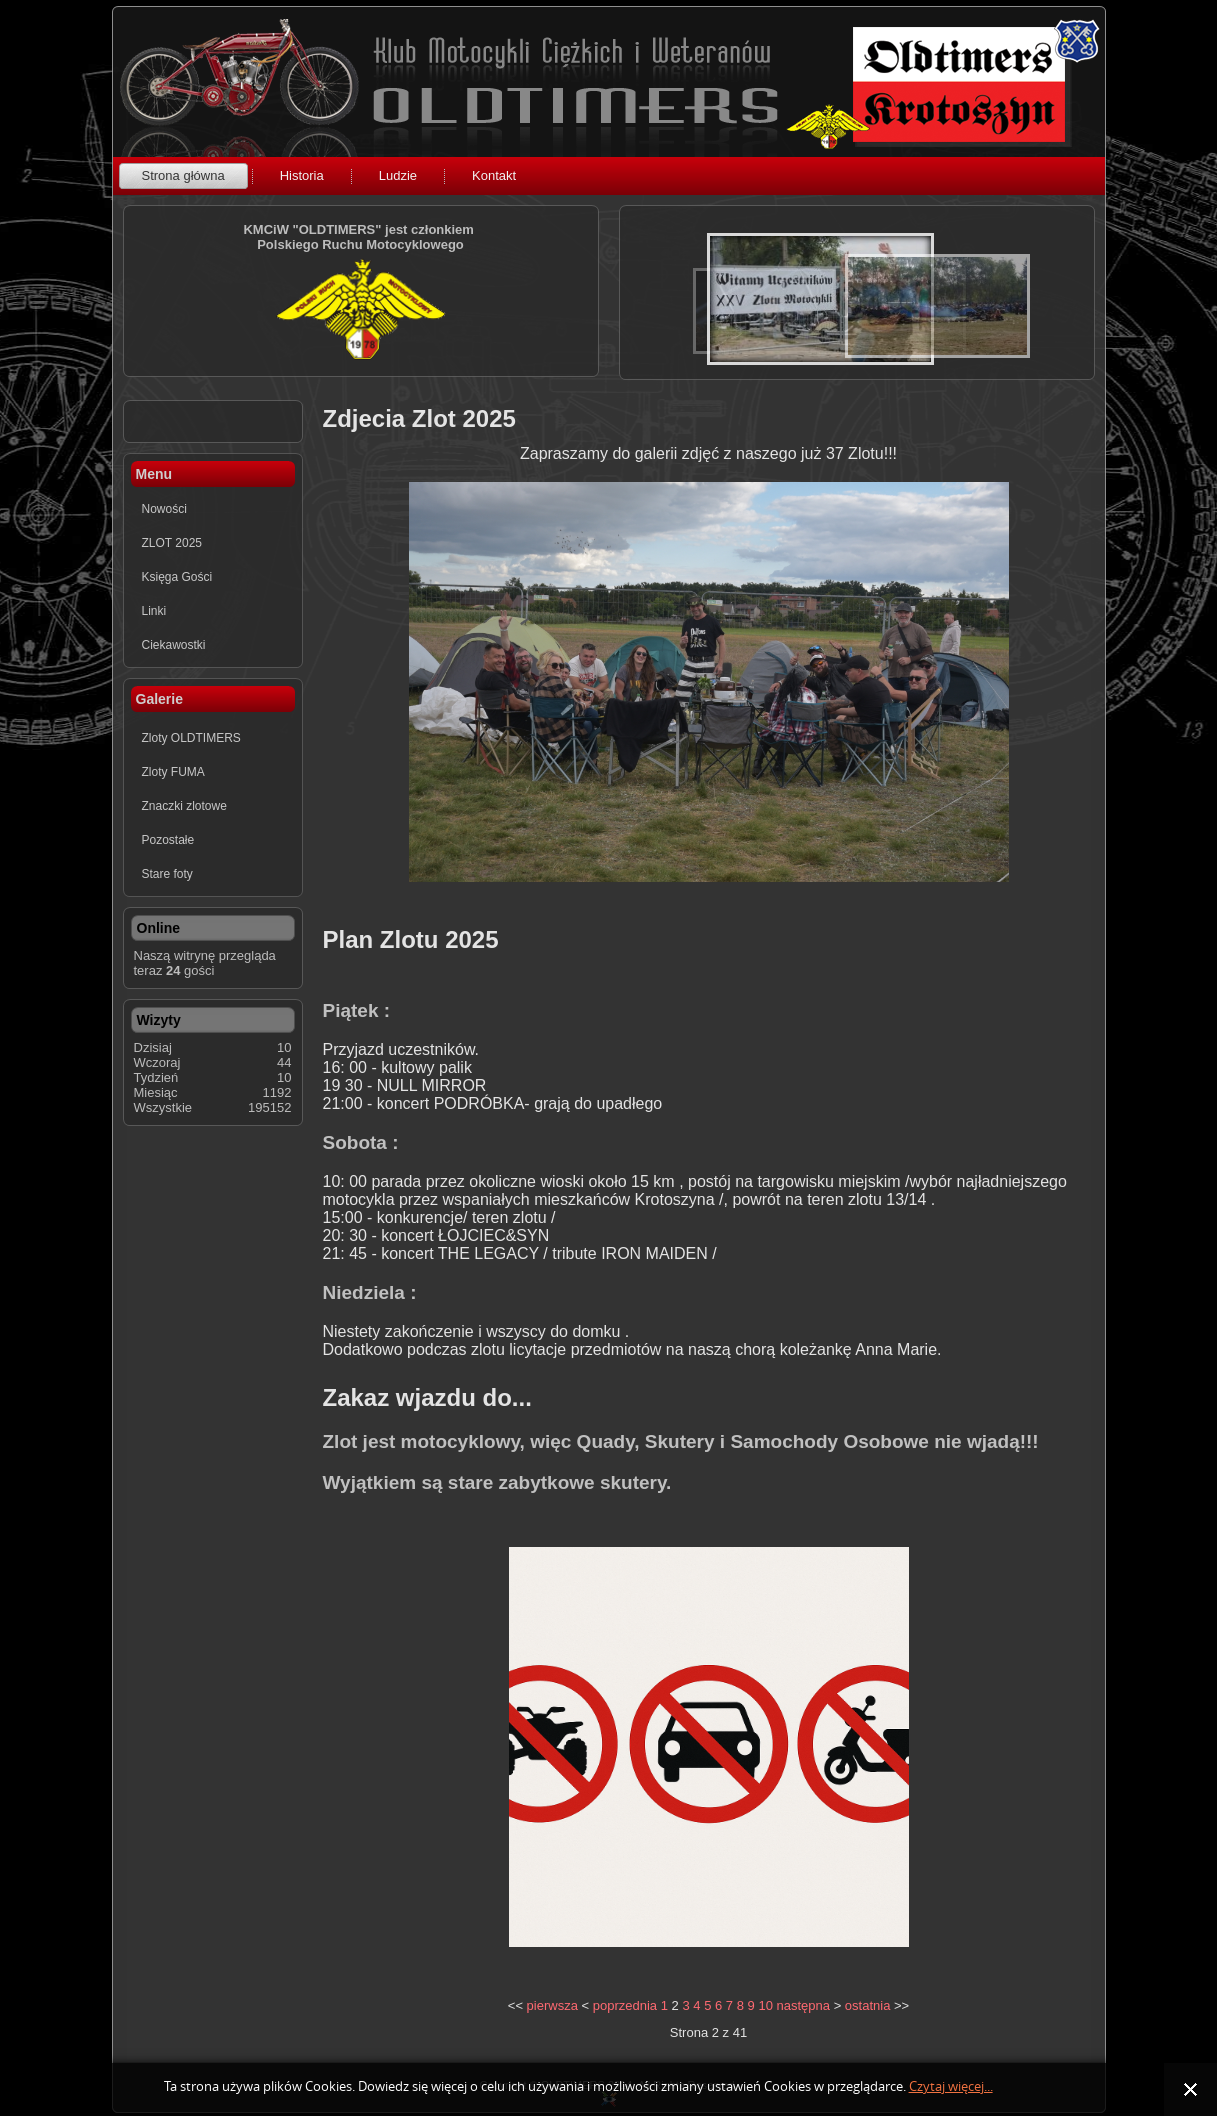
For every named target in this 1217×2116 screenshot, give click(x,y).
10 (765, 2005)
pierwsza (552, 2005)
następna (804, 2005)
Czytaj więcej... (951, 2086)
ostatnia (868, 2005)
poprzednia (625, 2005)
